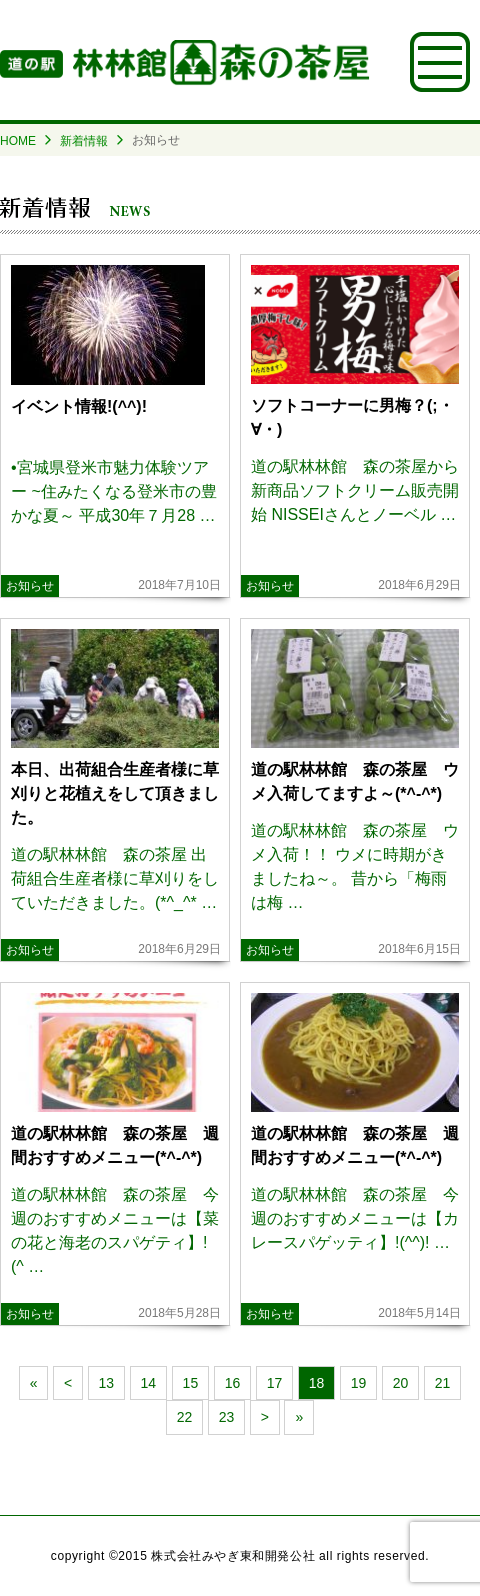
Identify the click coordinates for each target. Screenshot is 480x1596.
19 (359, 1383)
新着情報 (84, 141)
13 (107, 1383)
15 (191, 1383)
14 (149, 1383)
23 (227, 1417)
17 (275, 1383)
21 (443, 1383)
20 (401, 1383)
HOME (18, 141)
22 (185, 1417)
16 (233, 1383)
